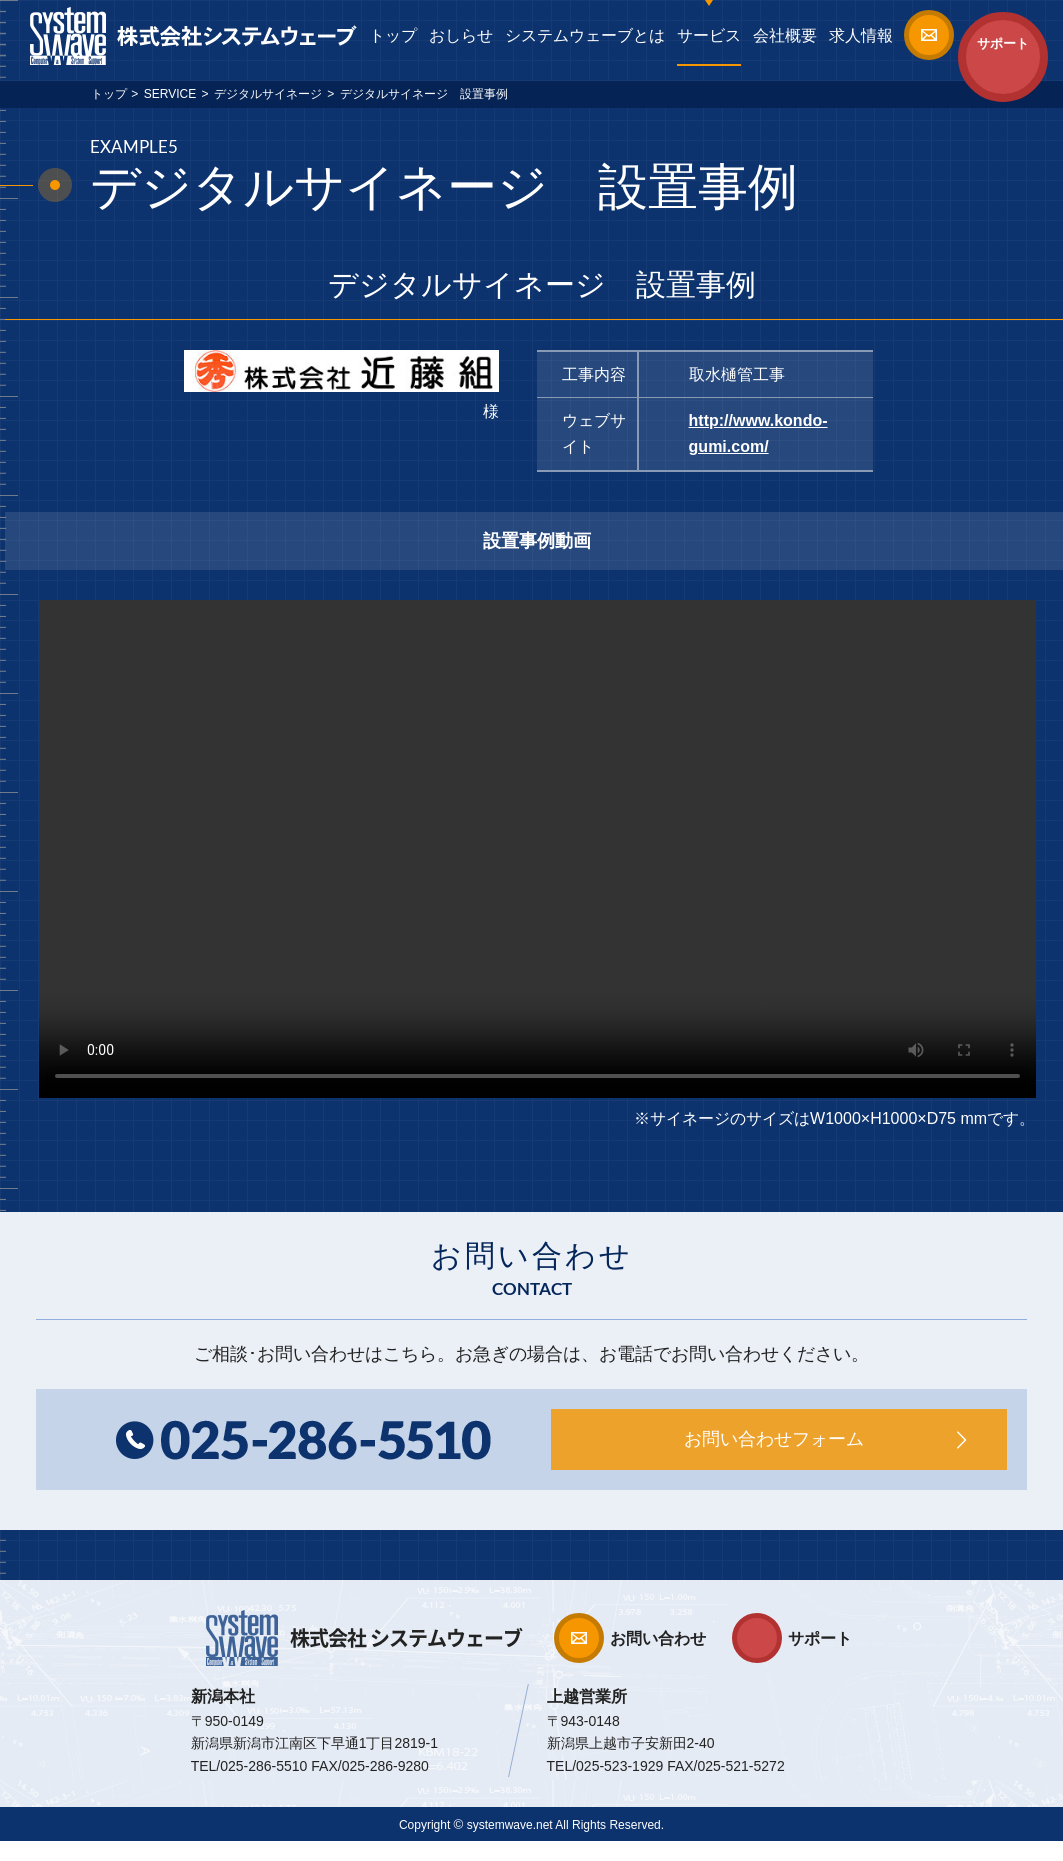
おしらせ (461, 35)
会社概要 (785, 35)
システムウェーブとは (585, 35)
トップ (393, 35)
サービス (709, 35)
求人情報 (861, 35)
